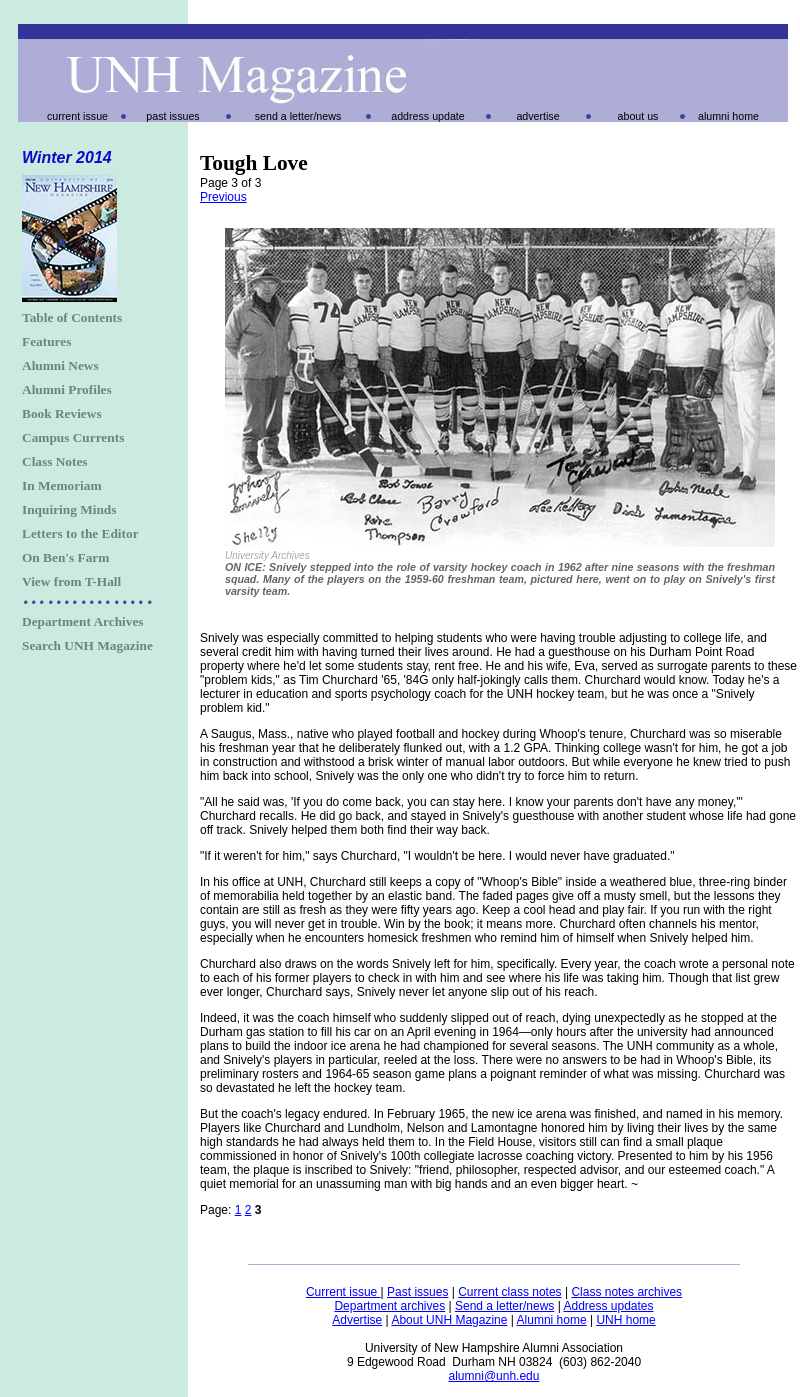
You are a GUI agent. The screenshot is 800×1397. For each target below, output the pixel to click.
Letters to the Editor (80, 533)
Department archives (389, 1306)
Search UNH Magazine (87, 645)
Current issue (343, 1292)
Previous (223, 197)
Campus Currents (73, 437)
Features (46, 341)
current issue (77, 116)
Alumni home (552, 1320)
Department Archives (83, 621)
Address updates (608, 1306)
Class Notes (55, 461)
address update (427, 116)
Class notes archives (626, 1292)
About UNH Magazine (449, 1320)
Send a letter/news (504, 1306)
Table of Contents (72, 317)
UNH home (625, 1320)
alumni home (728, 116)
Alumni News (60, 365)
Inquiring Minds (69, 509)
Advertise (357, 1320)
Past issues (417, 1292)
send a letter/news (298, 116)
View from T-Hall (71, 581)
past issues (172, 116)
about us (638, 116)
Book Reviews (62, 413)
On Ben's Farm (65, 557)
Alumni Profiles (67, 389)
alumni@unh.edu (494, 1376)
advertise (537, 116)
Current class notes (509, 1292)
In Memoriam (62, 485)
